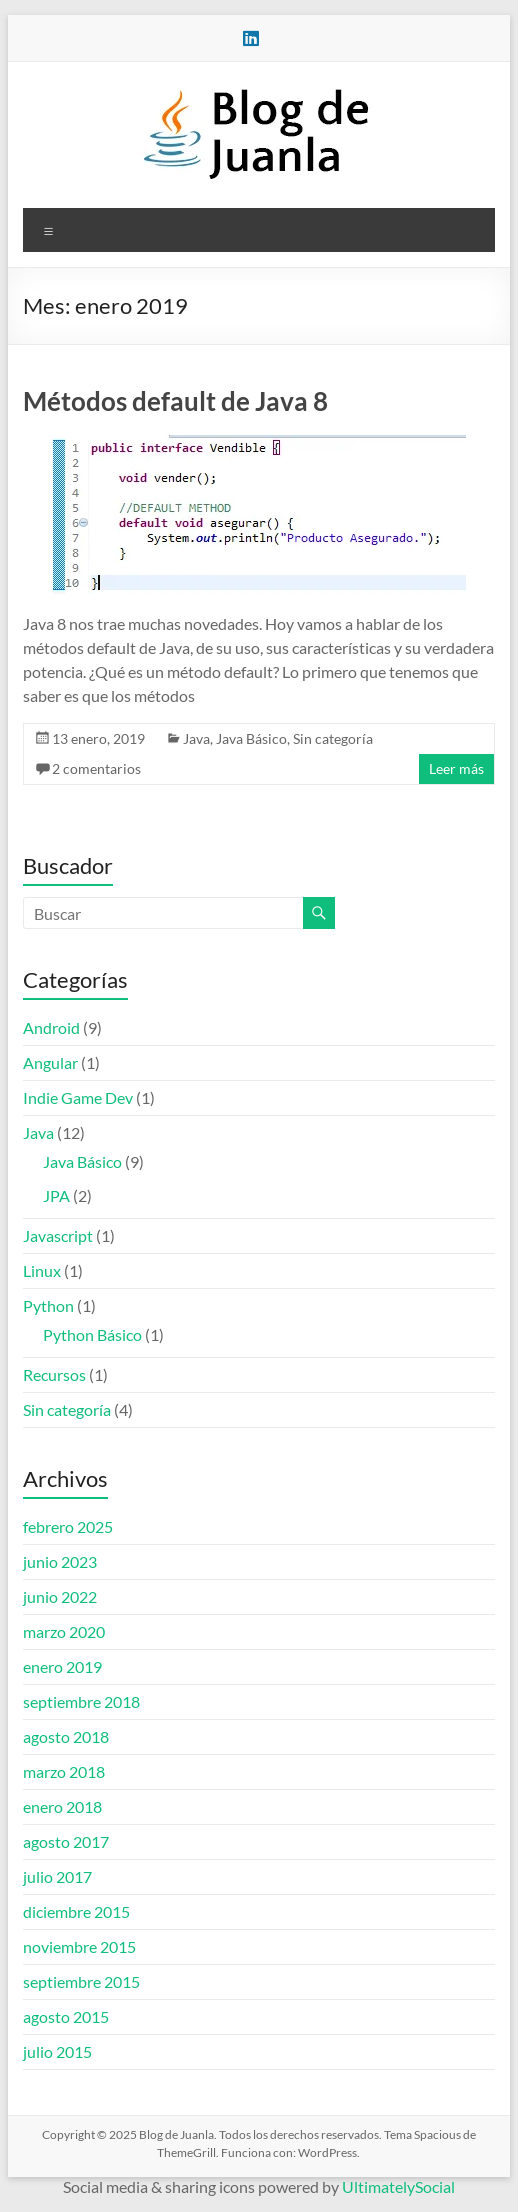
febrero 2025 (68, 1526)
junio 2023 (60, 1561)
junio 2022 (60, 1596)
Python (48, 1305)
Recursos (54, 1374)
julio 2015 (57, 2051)
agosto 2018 (66, 1736)
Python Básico (92, 1334)
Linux (42, 1270)
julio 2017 (57, 1876)
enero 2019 (62, 1666)
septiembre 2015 (81, 1981)
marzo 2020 (64, 1631)
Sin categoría (333, 738)
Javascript (58, 1235)
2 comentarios (96, 768)
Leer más (456, 768)
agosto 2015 (66, 2016)
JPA (56, 1195)
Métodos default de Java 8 (175, 401)
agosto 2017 (66, 1841)
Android (51, 1027)
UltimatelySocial (398, 2186)
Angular (50, 1062)
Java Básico (251, 738)
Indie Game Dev (78, 1097)
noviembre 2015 (79, 1946)
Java (196, 738)
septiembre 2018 (81, 1701)
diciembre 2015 (76, 1911)
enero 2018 (62, 1806)
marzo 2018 (64, 1771)
